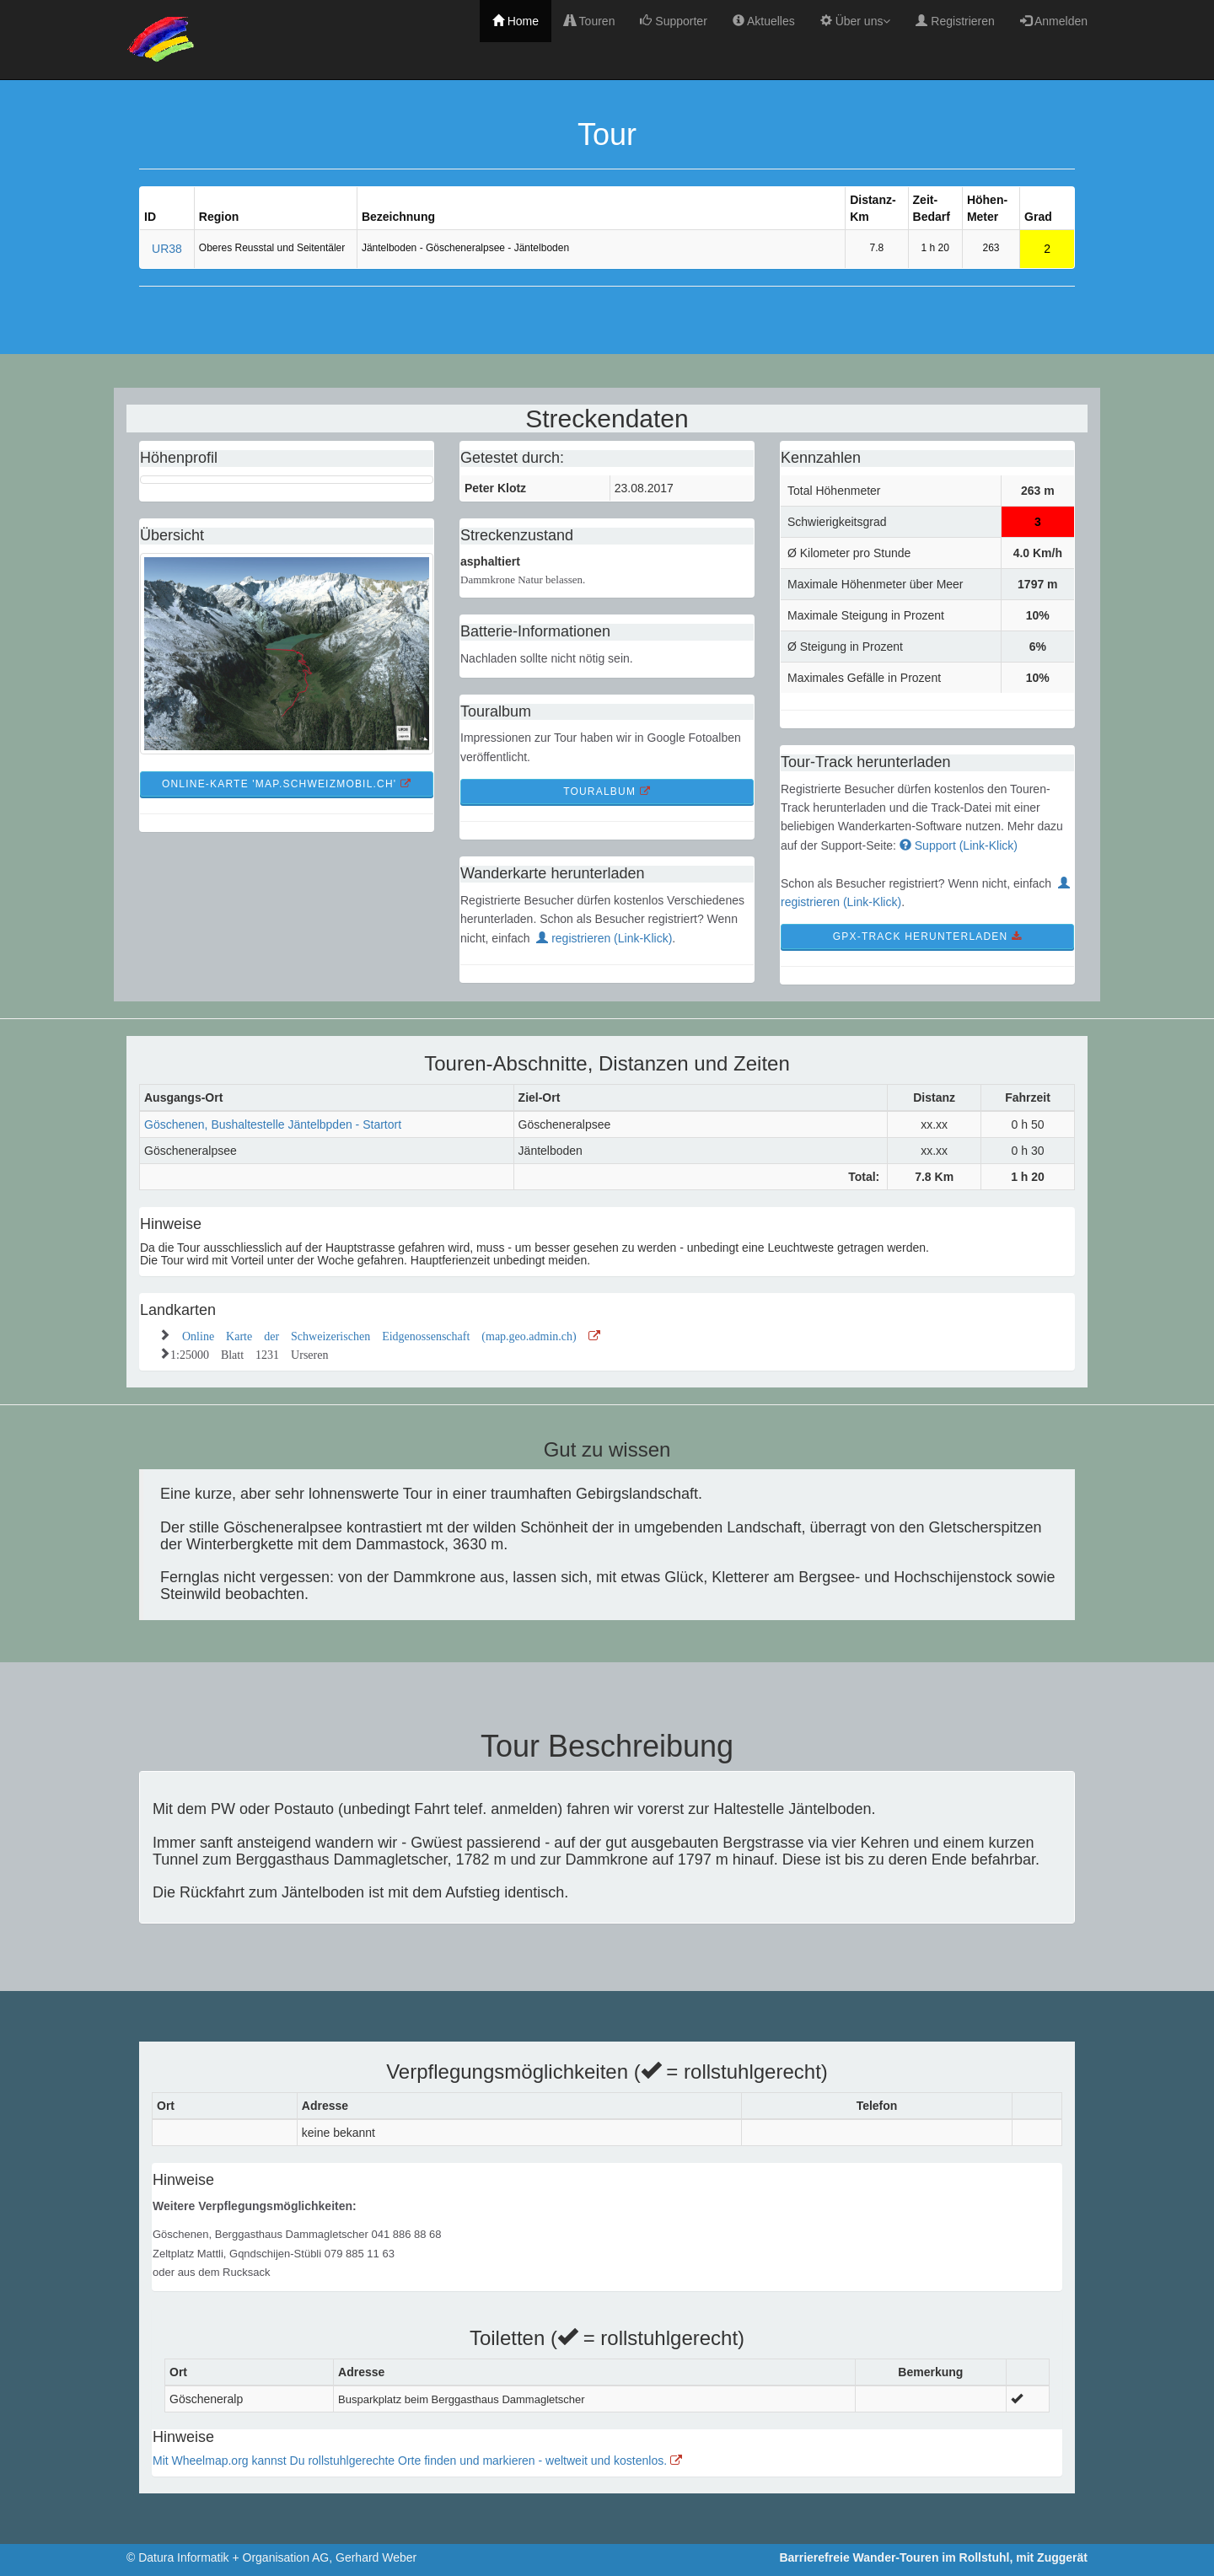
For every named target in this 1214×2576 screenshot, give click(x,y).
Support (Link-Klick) (959, 845)
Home (515, 21)
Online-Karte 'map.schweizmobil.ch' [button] (286, 784)
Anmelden (1054, 21)
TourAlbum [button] (607, 791)
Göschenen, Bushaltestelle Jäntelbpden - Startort (272, 1124)
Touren (589, 21)
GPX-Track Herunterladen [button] (927, 936)
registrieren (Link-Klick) (604, 938)
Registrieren (955, 21)
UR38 (167, 248)
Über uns (855, 21)
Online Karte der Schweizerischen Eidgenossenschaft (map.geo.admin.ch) (391, 1334)
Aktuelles (764, 21)
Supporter (673, 21)
